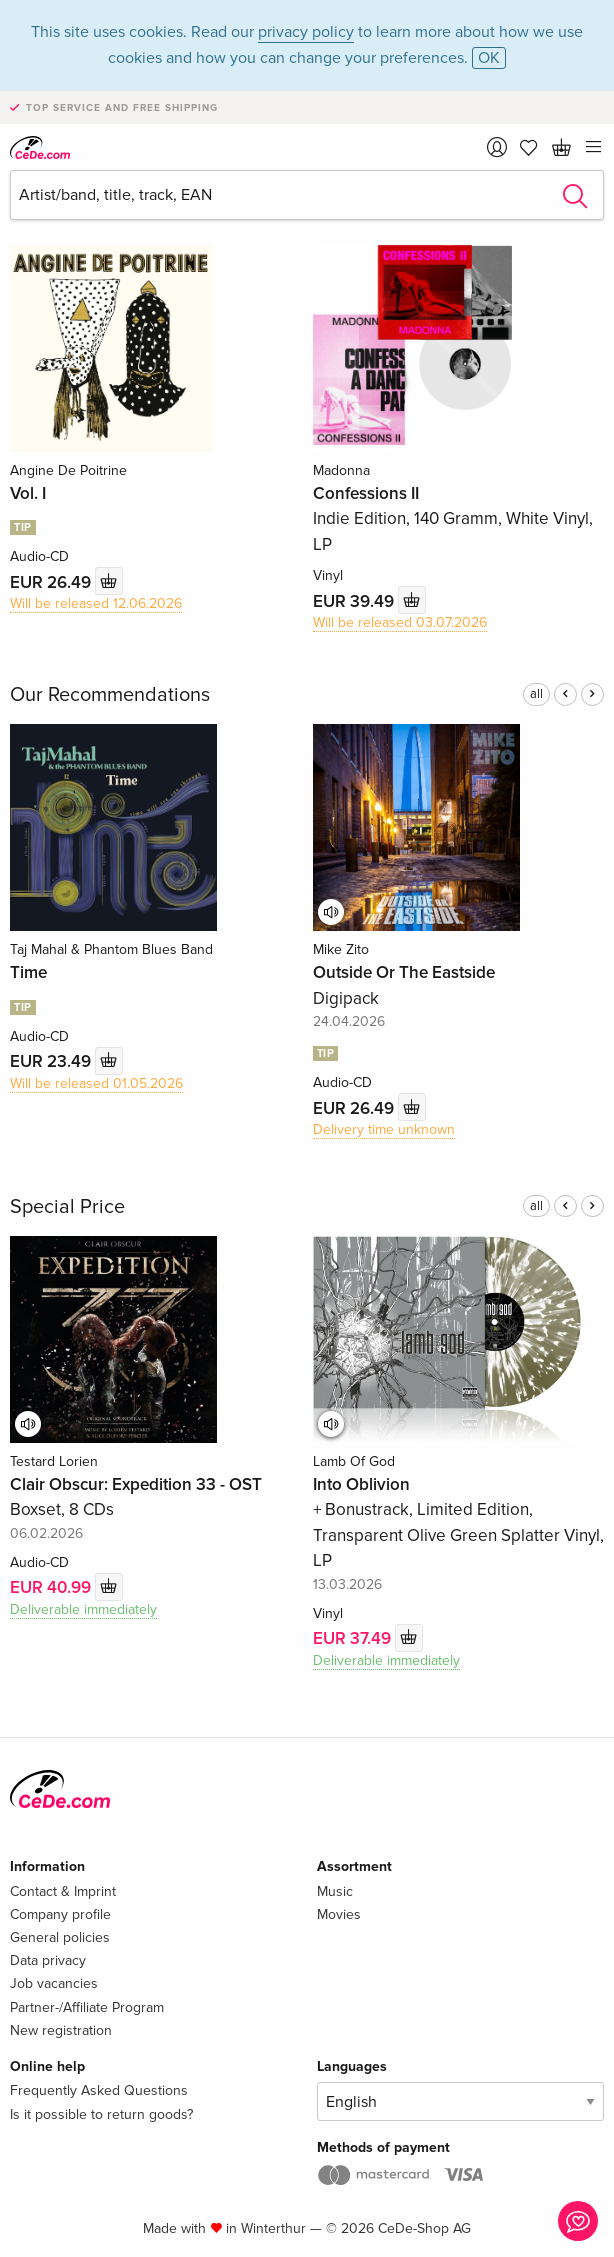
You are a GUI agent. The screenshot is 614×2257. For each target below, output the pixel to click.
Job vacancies (54, 1983)
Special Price (67, 1207)
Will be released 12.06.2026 (96, 603)
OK (489, 58)
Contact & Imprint (63, 1891)
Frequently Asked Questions (99, 2090)
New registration (61, 2030)
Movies (339, 1914)
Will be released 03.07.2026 (400, 622)
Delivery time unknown (384, 1129)
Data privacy (48, 1960)
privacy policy (306, 32)
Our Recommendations (110, 695)
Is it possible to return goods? (101, 2114)
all (536, 694)
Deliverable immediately (83, 1609)
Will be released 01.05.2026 (96, 1083)
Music (335, 1891)
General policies (60, 1937)
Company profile (60, 1914)
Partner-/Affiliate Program (87, 2007)
